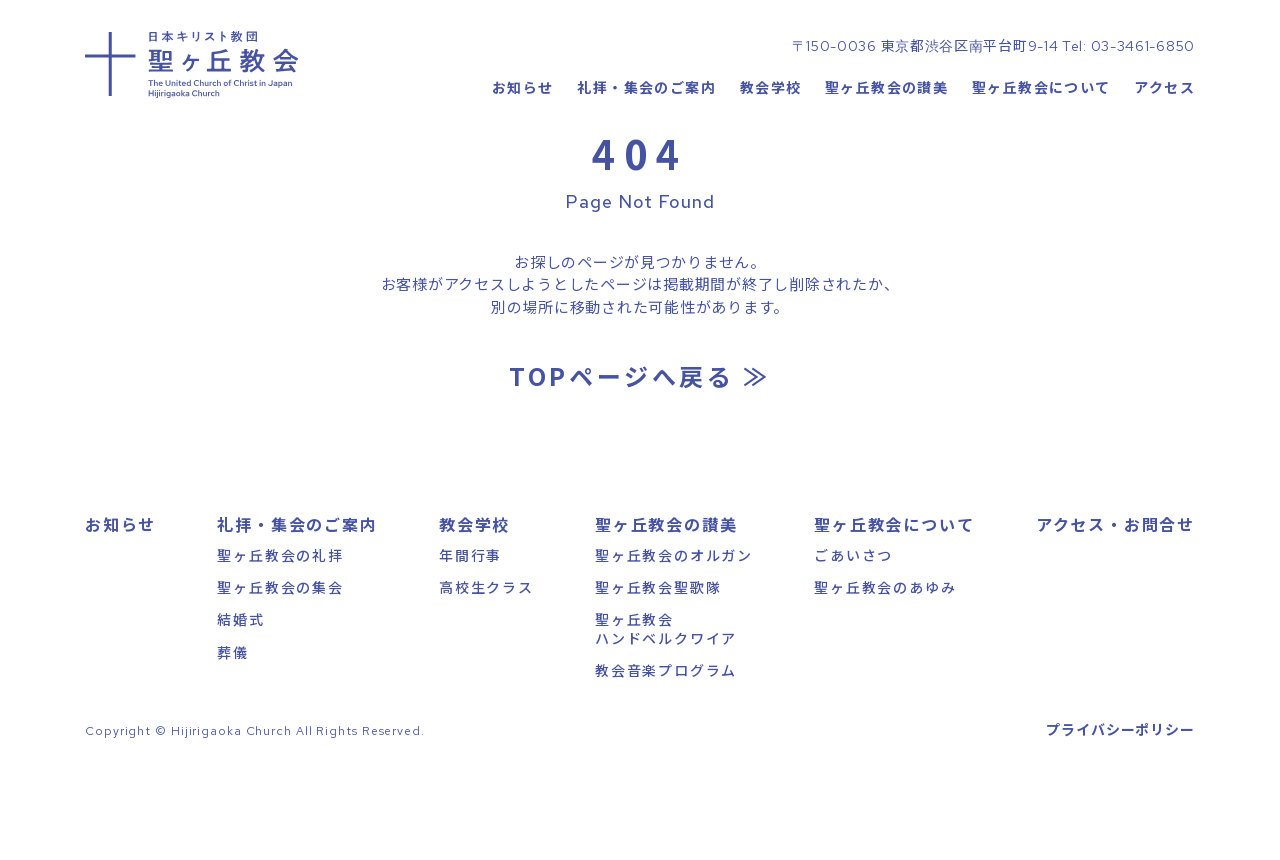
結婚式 (240, 705)
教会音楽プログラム (666, 756)
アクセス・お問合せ (1115, 610)
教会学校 (770, 145)
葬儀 (233, 738)
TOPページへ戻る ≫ (640, 461)
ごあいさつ (853, 641)
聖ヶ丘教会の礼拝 (280, 641)
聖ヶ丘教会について (1041, 145)
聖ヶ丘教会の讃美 (886, 145)
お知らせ (522, 145)
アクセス (1164, 145)
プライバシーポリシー (1120, 815)
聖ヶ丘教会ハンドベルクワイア (666, 714)
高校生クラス (486, 673)
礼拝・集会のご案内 (646, 145)
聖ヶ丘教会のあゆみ (885, 673)
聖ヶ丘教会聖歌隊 (658, 673)
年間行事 (470, 641)
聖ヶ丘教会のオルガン (674, 641)
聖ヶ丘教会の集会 (280, 673)
